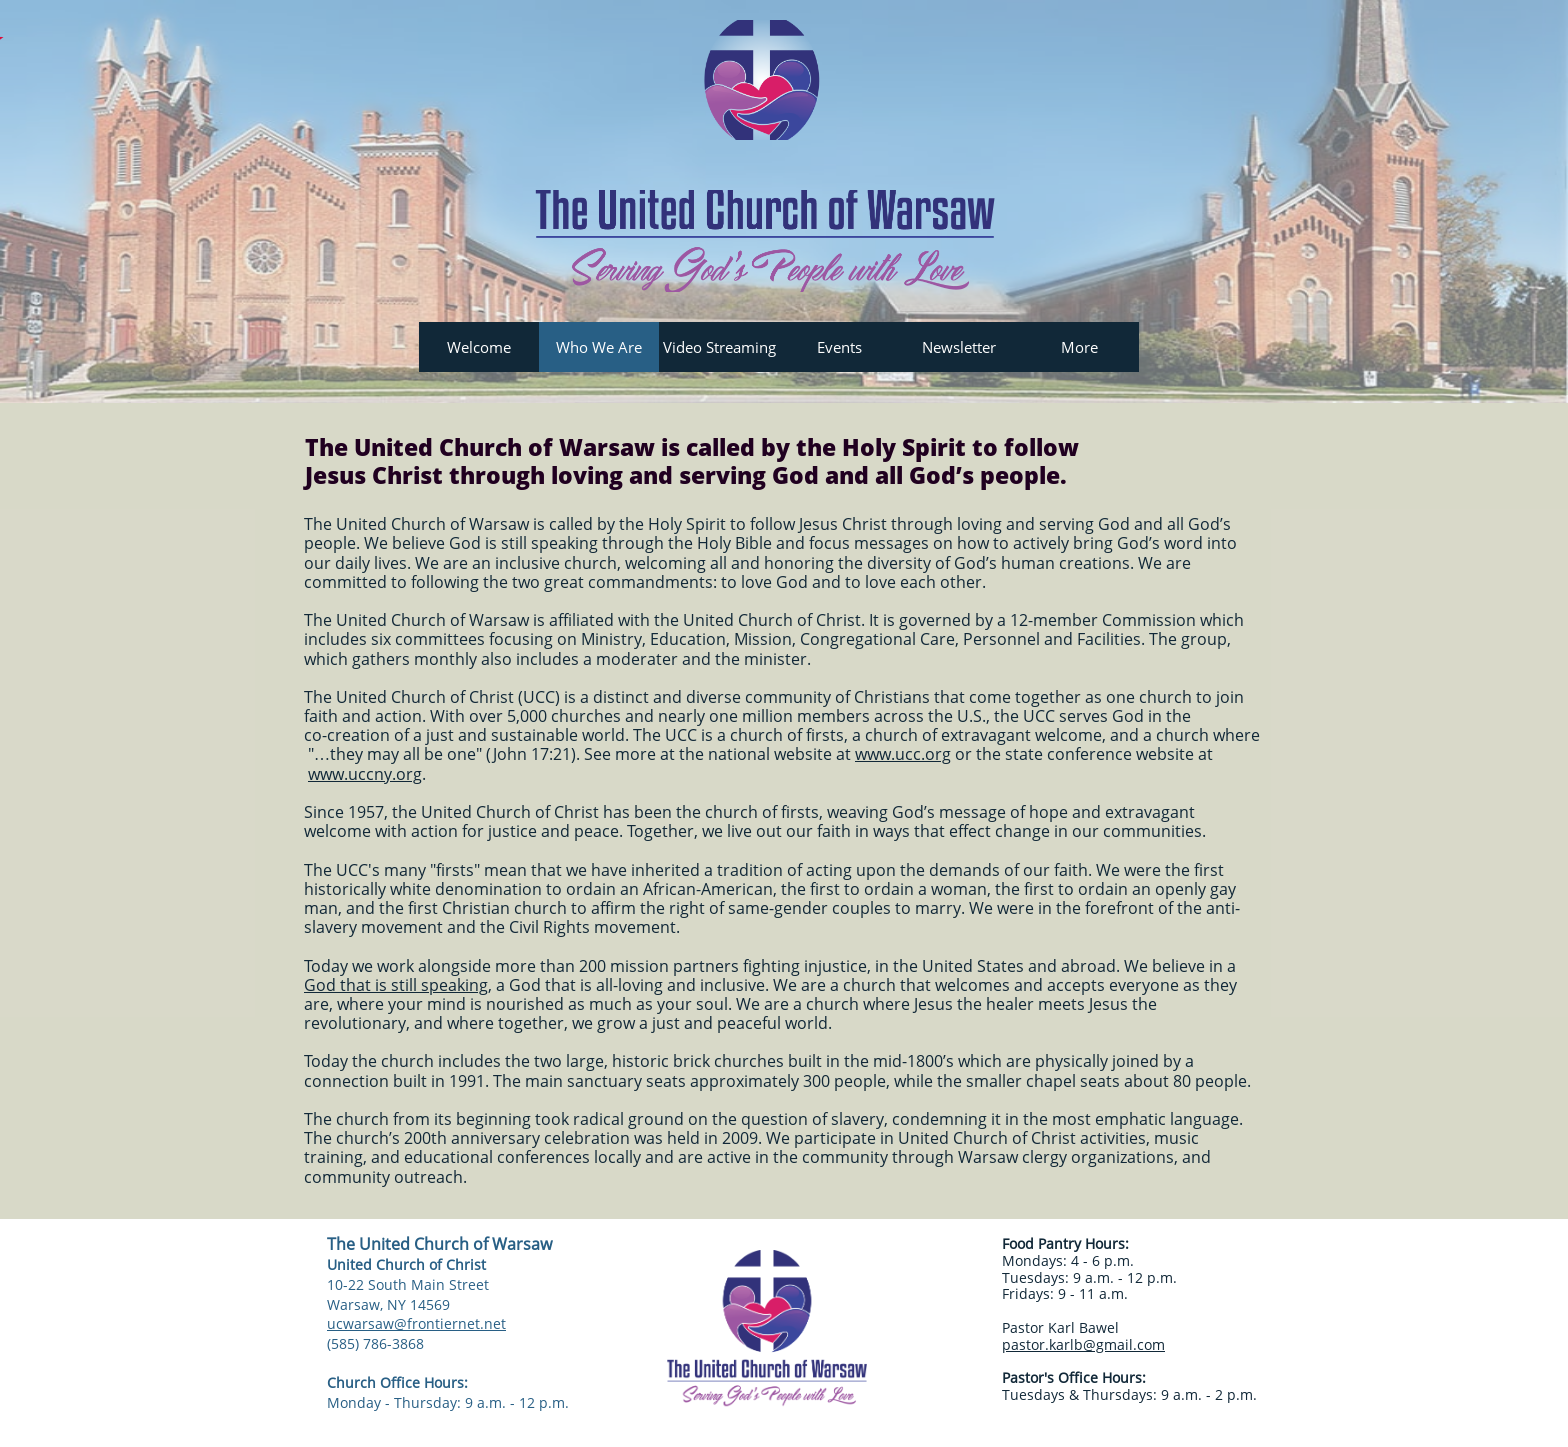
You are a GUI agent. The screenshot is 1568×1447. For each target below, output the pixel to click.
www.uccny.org (365, 774)
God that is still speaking (396, 985)
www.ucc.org (903, 754)
